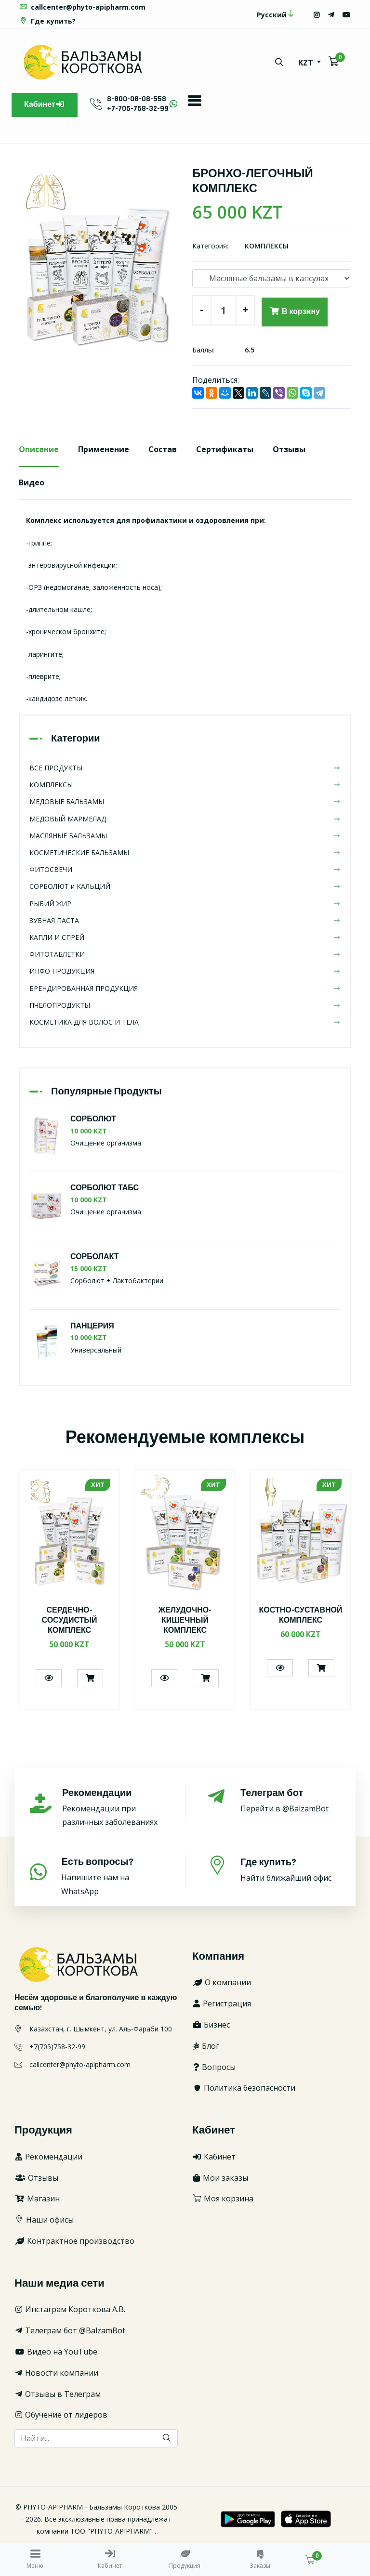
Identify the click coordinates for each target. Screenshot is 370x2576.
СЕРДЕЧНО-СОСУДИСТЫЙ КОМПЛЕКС (69, 1620)
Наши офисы (44, 2219)
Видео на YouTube (55, 2351)
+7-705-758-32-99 (138, 109)
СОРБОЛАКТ (94, 1257)
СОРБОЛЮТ (93, 1119)
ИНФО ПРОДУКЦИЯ (185, 971)
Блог (205, 2046)
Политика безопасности (243, 2087)
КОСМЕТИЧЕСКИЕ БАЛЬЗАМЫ (185, 852)
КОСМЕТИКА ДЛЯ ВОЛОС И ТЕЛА (185, 1022)
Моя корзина (222, 2198)
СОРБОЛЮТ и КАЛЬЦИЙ (185, 886)
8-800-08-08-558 (136, 99)
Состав (162, 449)
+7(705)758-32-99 (57, 2046)
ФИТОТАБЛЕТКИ (185, 954)
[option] (98, 266)
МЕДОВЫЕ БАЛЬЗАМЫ (185, 802)
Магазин (37, 2198)
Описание (39, 449)
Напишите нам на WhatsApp (112, 1876)
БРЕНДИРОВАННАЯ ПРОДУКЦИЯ (185, 988)
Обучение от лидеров (60, 2414)
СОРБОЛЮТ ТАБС (104, 1188)
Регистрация (221, 2003)
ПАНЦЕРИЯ (92, 1326)
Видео (31, 482)
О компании (221, 1982)
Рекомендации (48, 2156)
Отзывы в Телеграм (57, 2394)
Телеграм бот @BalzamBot (69, 2330)
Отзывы (289, 449)
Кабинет (44, 105)
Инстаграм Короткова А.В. (69, 2309)
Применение (103, 449)
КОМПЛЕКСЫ (267, 245)
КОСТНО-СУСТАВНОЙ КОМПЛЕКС (301, 1615)
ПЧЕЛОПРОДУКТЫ (185, 1005)
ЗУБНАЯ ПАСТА (185, 920)
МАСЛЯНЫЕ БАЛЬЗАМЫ (185, 836)
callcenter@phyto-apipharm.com (82, 7)
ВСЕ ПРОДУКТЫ (185, 768)
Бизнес (211, 2024)
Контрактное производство (74, 2241)
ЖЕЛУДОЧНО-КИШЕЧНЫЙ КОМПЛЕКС (185, 1620)
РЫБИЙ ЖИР (185, 904)
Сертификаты (224, 449)
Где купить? (47, 21)
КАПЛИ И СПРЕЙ (185, 937)
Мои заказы (220, 2178)
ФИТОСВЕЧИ (185, 869)
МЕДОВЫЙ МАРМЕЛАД (185, 819)
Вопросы (214, 2067)
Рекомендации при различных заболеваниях (112, 1807)
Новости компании (56, 2373)
